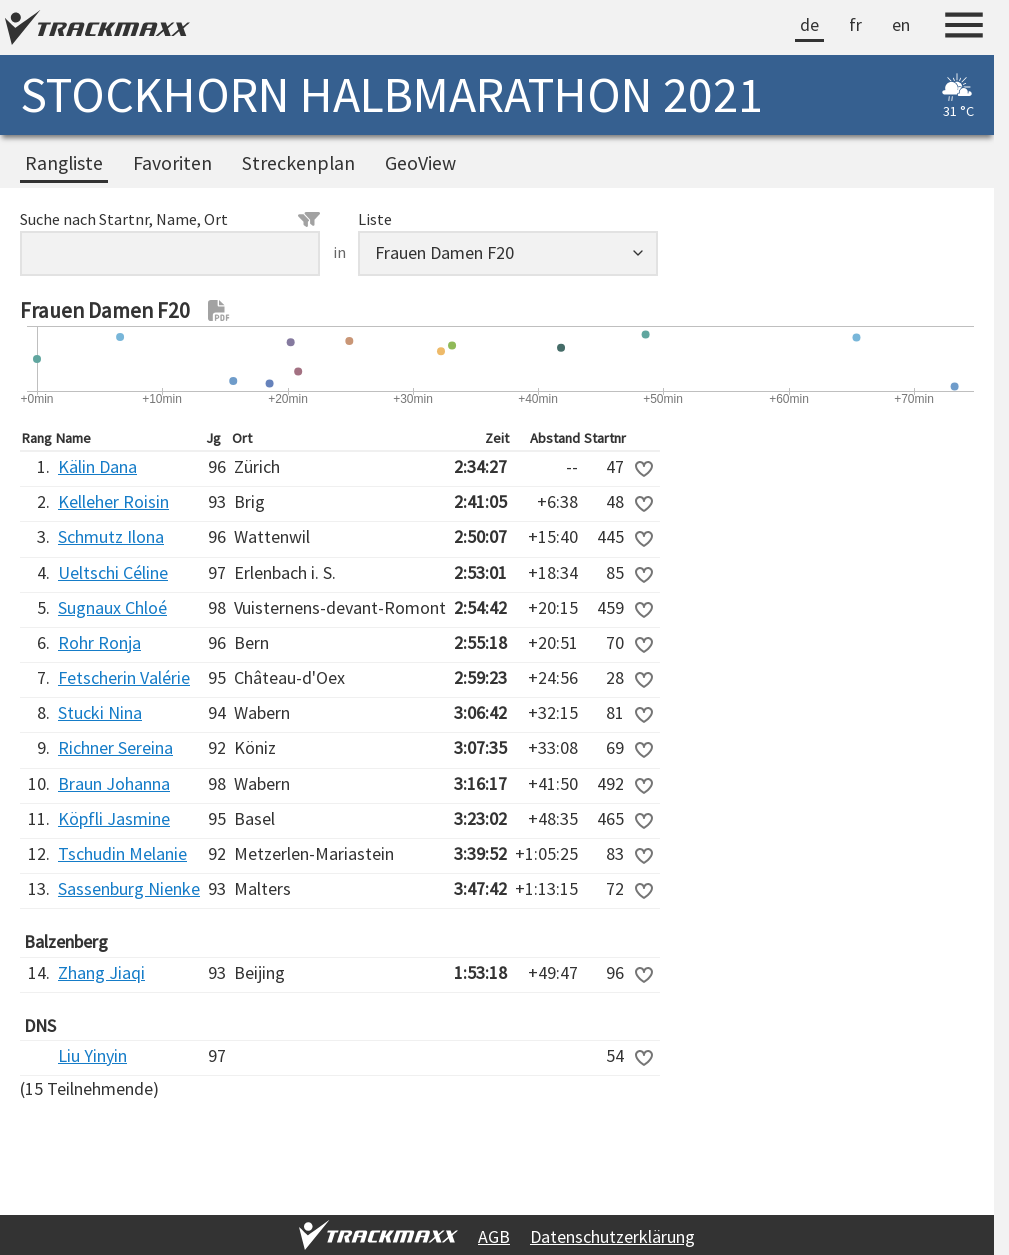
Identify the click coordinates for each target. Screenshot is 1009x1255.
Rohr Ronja (99, 642)
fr (855, 24)
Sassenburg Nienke (129, 888)
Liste (375, 219)
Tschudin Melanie (122, 853)
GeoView (420, 163)
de (809, 24)
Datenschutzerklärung (612, 1236)
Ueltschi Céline (113, 572)
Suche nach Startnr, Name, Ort (170, 219)
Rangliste (64, 163)
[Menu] (964, 28)
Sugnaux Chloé (112, 607)
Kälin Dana (97, 466)
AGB (494, 1236)
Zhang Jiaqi (101, 972)
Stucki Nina (100, 712)
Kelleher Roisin (113, 501)
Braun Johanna (114, 783)
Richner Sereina (115, 747)
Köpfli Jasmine (114, 818)
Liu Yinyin (92, 1055)
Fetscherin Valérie (124, 677)
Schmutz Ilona (111, 536)
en (901, 24)
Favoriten (172, 163)
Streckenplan (298, 163)
